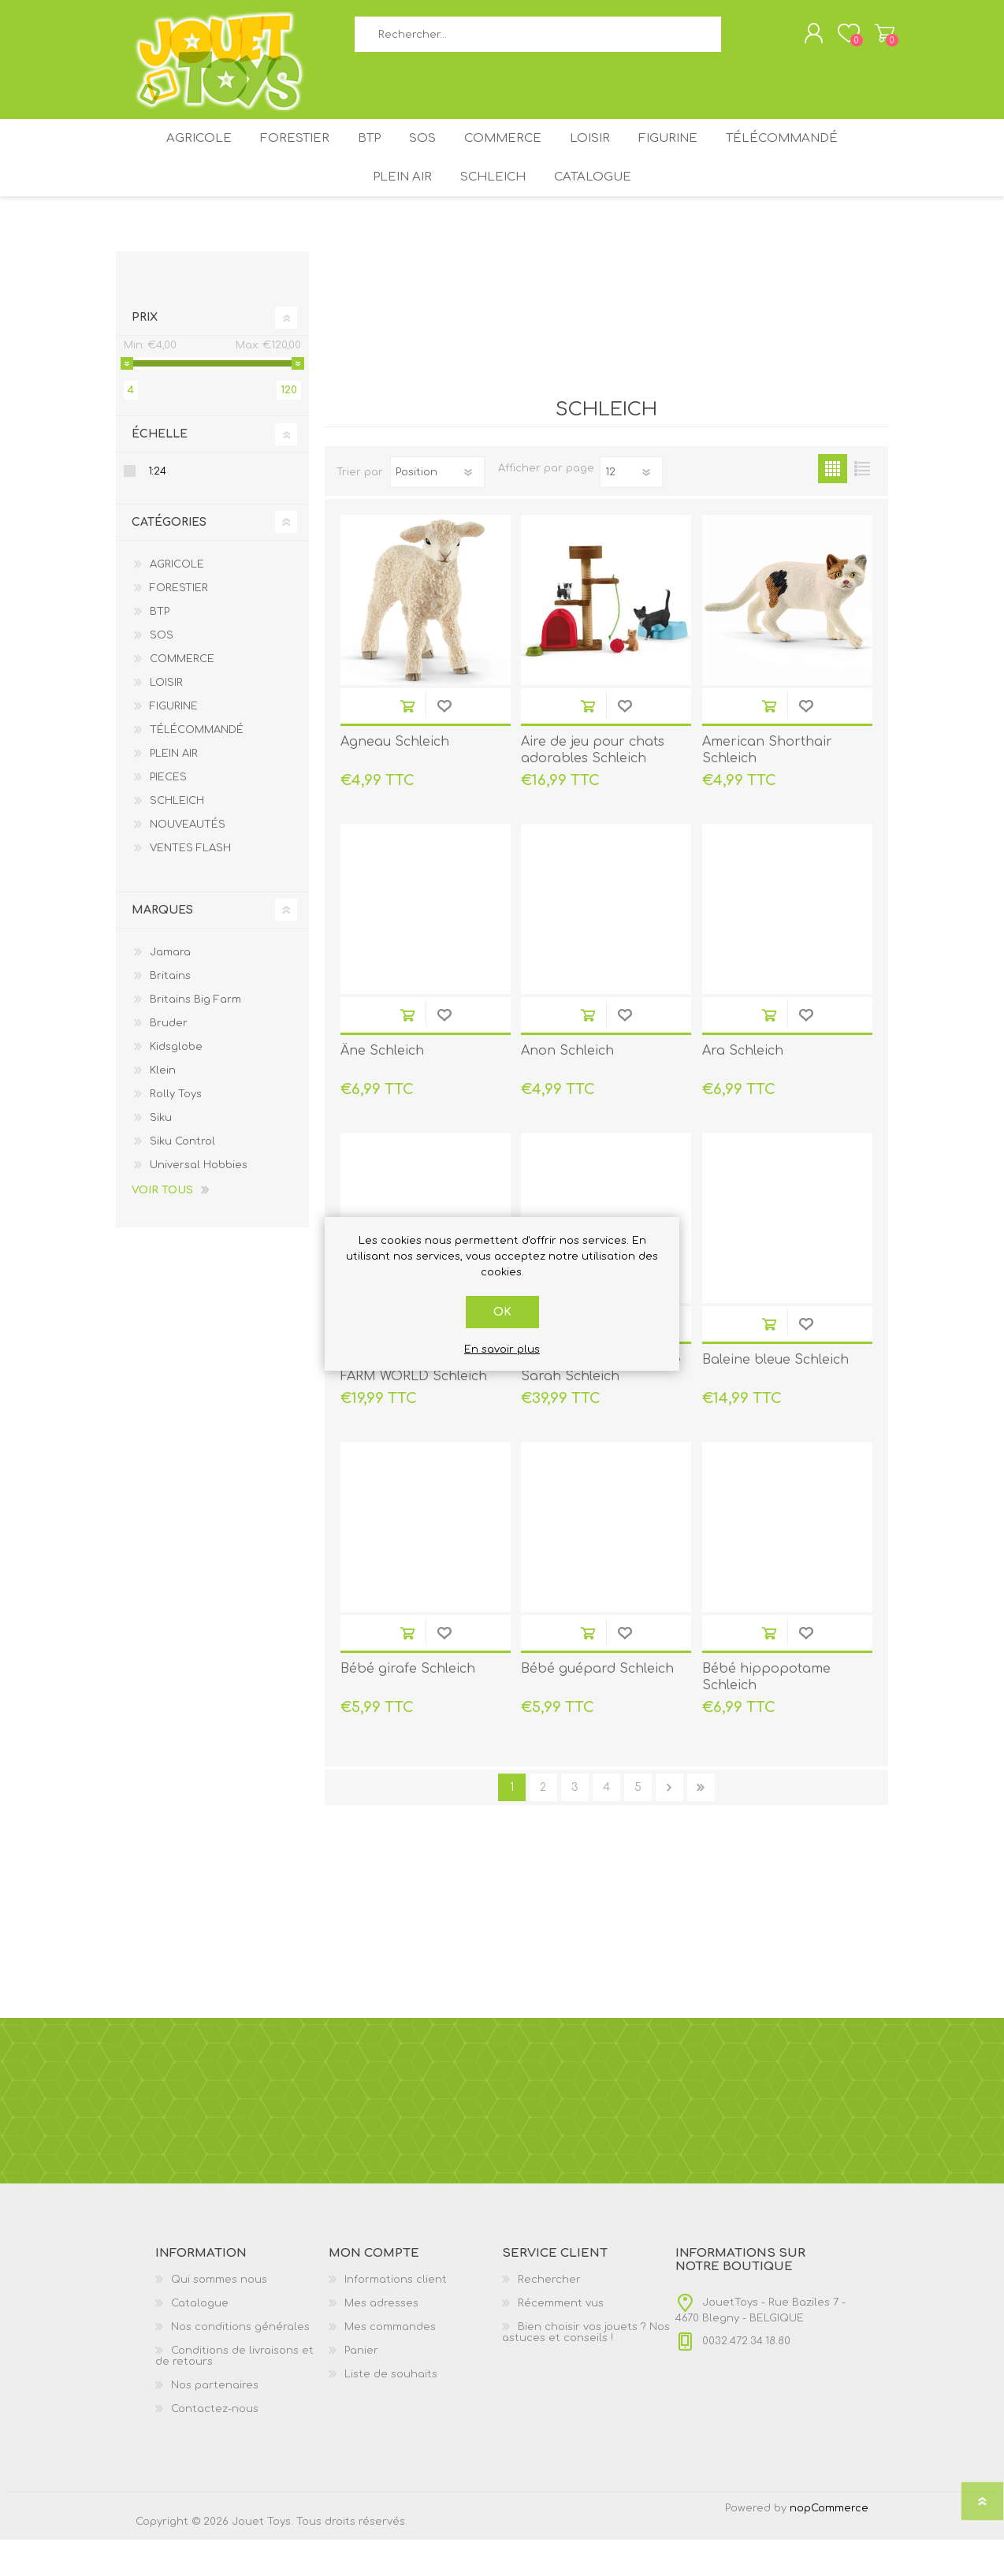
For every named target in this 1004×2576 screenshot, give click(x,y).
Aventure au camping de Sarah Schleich (601, 1404)
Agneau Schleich (394, 778)
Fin (701, 1823)
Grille (832, 504)
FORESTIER (275, 156)
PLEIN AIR (396, 207)
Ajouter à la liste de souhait (444, 742)
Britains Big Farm (195, 1035)
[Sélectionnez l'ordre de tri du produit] (437, 508)
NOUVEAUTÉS (187, 860)
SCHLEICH (494, 207)
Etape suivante (669, 1823)
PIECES (168, 813)
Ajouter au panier (407, 742)
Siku (161, 1154)
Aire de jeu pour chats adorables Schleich (592, 786)
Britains (170, 1012)
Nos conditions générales (240, 2363)
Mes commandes (390, 2363)
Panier (869, 38)
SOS (420, 156)
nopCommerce (829, 2544)
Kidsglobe (176, 1083)
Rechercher (739, 40)
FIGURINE (688, 156)
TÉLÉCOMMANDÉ (808, 156)
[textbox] (537, 40)
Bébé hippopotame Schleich (766, 1713)
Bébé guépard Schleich (597, 1705)
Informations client (395, 2315)
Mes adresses (381, 2339)
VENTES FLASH (190, 884)
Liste (861, 504)
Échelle (160, 470)
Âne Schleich (382, 1087)
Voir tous (162, 1226)
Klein (163, 1106)
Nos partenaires (214, 2421)
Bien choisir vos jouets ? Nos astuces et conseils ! (586, 2369)
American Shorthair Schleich (767, 786)
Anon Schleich (567, 1087)
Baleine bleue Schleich (775, 1396)
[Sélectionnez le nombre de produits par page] (631, 508)
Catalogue (600, 207)
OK (502, 1312)
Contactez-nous (214, 2445)
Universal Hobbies (198, 1201)
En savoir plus (502, 1349)
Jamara (170, 988)
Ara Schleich (742, 1087)
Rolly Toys (176, 1130)
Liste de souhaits (390, 2410)
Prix (145, 353)
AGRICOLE (173, 156)
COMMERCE (508, 156)
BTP (358, 156)
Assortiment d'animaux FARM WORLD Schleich (413, 1404)
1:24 (157, 507)
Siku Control (182, 1177)
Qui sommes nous (219, 2315)
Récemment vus (561, 2339)
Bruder (169, 1059)
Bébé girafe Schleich (407, 1705)
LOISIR (602, 156)
